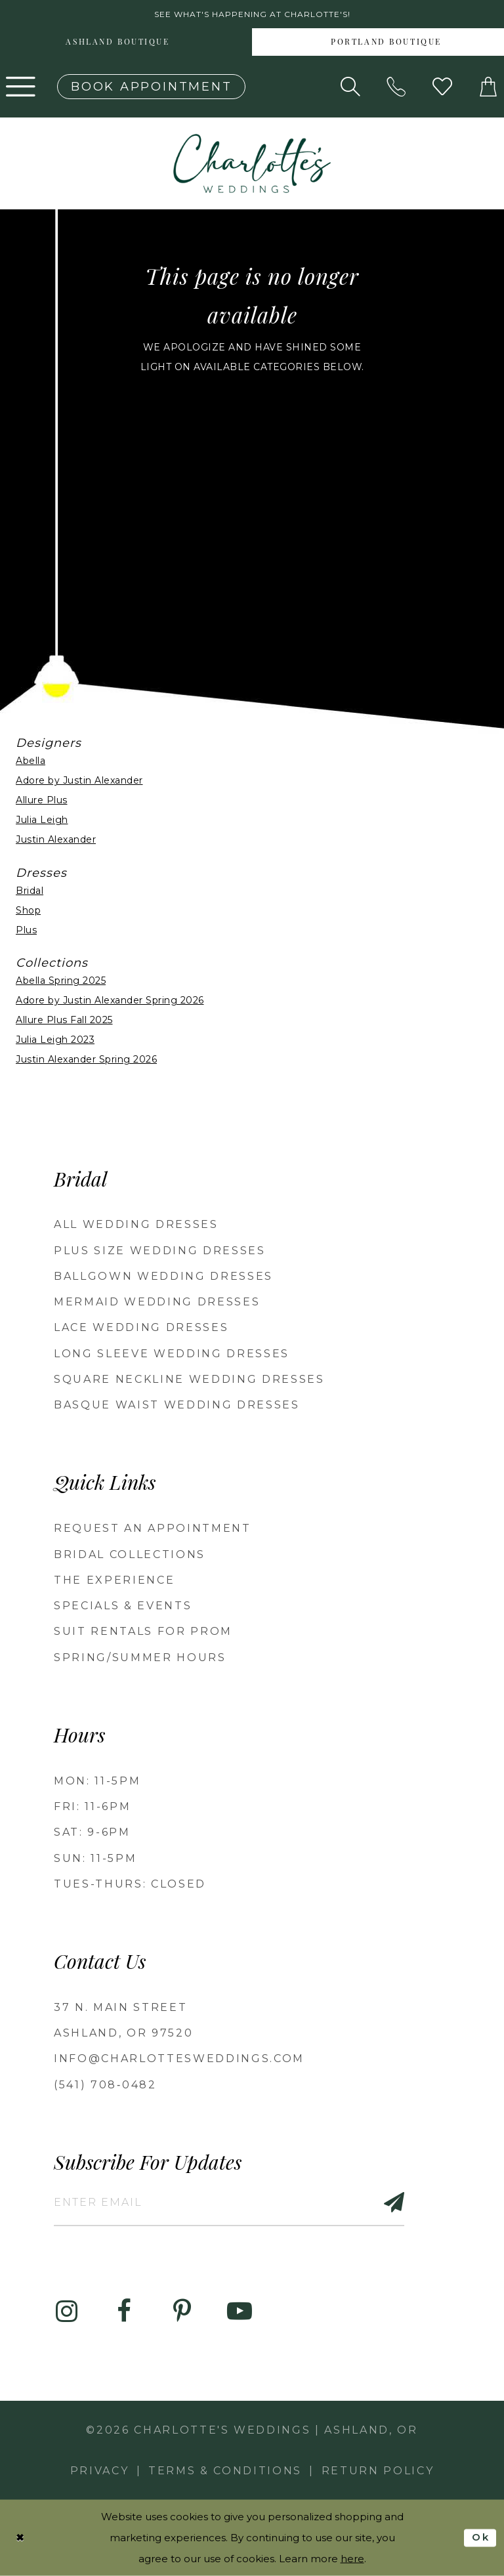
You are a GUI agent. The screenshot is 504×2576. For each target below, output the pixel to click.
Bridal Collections (129, 1554)
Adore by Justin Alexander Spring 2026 (110, 1000)
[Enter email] (229, 2202)
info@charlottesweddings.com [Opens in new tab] (179, 2058)
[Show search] (350, 86)
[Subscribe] (386, 2202)
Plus (26, 930)
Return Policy (378, 2470)
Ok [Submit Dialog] (481, 2537)
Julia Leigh (42, 820)
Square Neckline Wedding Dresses (189, 1379)
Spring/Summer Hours (140, 1657)
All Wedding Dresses (136, 1224)
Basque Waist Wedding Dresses (177, 1405)
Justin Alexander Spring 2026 (86, 1059)
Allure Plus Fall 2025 (64, 1020)
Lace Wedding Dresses (141, 1327)
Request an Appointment (152, 1528)
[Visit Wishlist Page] (442, 86)
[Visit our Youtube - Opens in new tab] (239, 2311)
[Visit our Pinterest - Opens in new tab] (181, 2311)
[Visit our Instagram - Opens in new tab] (66, 2311)
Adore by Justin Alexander (79, 780)
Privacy (99, 2470)
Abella (30, 761)
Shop (28, 910)
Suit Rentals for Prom (143, 1631)
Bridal (29, 891)
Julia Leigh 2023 (55, 1039)
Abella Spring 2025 (61, 980)
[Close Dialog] (20, 2537)
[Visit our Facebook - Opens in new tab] (124, 2311)
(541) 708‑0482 (105, 2085)
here (352, 2558)
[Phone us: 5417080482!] (396, 86)
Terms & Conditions (225, 2470)
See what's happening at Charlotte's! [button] (252, 14)
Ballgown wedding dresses (163, 1276)
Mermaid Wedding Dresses (157, 1302)
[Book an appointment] (151, 86)
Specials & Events (123, 1605)
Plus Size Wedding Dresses (160, 1250)
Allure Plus (42, 800)
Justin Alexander (56, 839)
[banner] (252, 163)
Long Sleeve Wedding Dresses (171, 1353)
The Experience (114, 1580)
